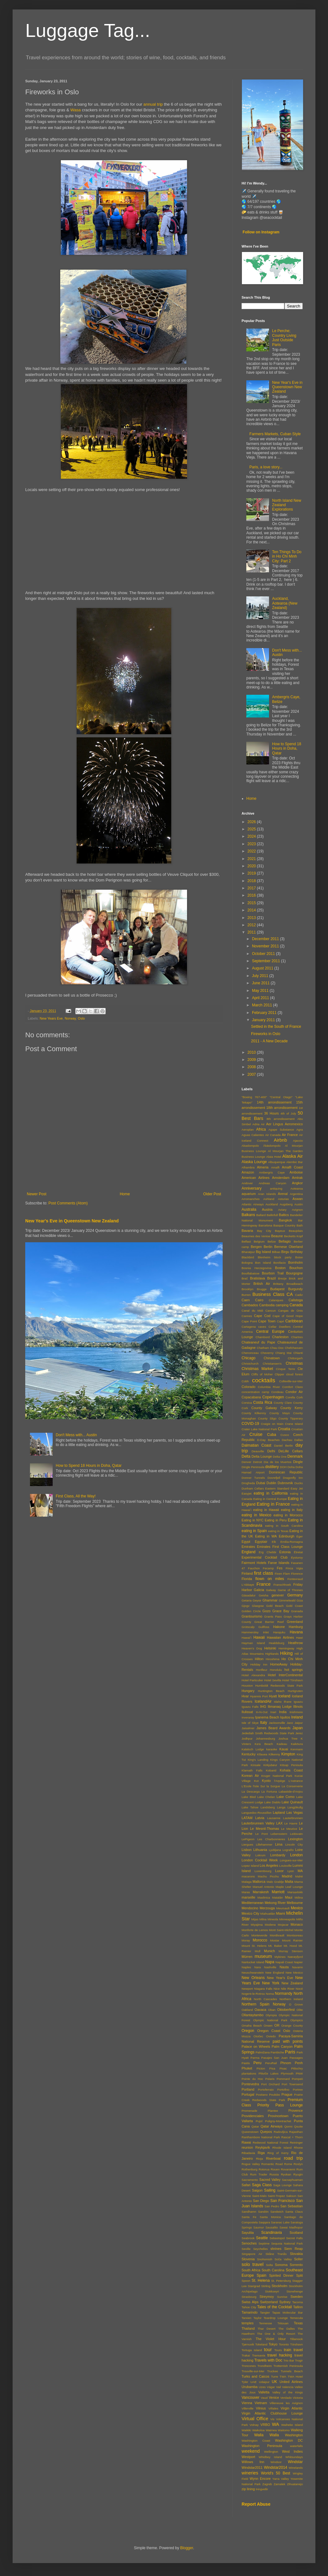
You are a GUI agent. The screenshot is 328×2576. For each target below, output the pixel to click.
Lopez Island (250, 1865)
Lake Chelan (266, 1797)
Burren (246, 1295)
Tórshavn (296, 2344)
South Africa (251, 2270)
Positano (261, 2094)
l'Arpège (279, 1781)
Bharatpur (248, 1252)
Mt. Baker (275, 1945)
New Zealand (292, 1983)
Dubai (260, 1483)
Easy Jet (297, 1488)
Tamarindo (249, 2312)
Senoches (249, 2243)
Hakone (279, 1627)
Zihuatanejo (295, 2484)
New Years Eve (51, 1018)
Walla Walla (266, 2435)
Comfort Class (292, 1387)
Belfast (246, 1241)
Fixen (278, 1573)
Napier (298, 1962)
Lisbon (247, 1850)
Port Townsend (292, 2084)
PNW (299, 2073)
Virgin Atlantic (292, 2408)
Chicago (248, 1358)
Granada (297, 1611)
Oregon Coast (268, 2031)
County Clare (283, 1402)
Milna (262, 1919)
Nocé (299, 1988)
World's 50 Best (275, 2473)
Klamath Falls (252, 1770)
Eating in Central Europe (270, 1499)
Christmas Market (257, 1369)
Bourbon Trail (273, 1273)
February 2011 (265, 1012)
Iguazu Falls (250, 1706)
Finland (247, 1573)
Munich (269, 1951)
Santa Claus (294, 2211)
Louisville (285, 1865)
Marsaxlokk (295, 1892)
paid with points (288, 2041)
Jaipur (299, 1722)
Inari (273, 1712)
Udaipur (264, 2382)
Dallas (298, 1440)
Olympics (296, 2020)
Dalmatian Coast (256, 1445)
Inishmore (296, 1712)
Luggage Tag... (87, 30)
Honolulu (276, 1669)
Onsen (268, 2025)
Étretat (298, 1552)
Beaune (277, 1236)
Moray (246, 1940)
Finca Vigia (294, 1568)
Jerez (299, 1733)
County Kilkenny (254, 1413)
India (282, 1712)
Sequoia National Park (287, 2243)
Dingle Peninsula (253, 1467)
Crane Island (294, 1424)
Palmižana (262, 2052)
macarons (248, 1876)
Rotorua (264, 2169)
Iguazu (298, 1701)
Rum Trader (258, 2174)
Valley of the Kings (287, 2392)
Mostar (274, 1940)
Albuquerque (276, 1162)
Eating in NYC (252, 1520)
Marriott (278, 1892)
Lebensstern (279, 1833)
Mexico (297, 1908)
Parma (254, 2057)
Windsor (276, 2462)
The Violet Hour (271, 2339)
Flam (286, 1573)
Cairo (259, 1300)
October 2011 (264, 953)
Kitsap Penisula (291, 1765)
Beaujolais (296, 1230)
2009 (252, 1059)
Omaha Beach (252, 2025)
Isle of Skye (250, 1722)
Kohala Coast (291, 1770)
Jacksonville (277, 1722)
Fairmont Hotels (254, 1563)
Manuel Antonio (263, 1886)
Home (125, 1194)
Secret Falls (294, 2238)
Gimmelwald (287, 1600)
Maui (288, 1897)
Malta (289, 1881)
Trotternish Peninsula (288, 2366)
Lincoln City (294, 1844)
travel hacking (279, 2355)
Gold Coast (294, 1605)
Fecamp (268, 1568)
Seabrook (248, 2238)
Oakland (247, 2009)
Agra (299, 1129)
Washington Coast (256, 2440)
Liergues (247, 1844)
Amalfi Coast (292, 1167)
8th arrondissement (280, 1119)
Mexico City (250, 1913)
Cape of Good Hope (287, 1316)
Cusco (284, 1435)
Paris (290, 2051)
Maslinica (263, 1897)
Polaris (269, 2079)
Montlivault (277, 1935)
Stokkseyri (272, 2291)
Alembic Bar (294, 1162)
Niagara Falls (263, 1988)
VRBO (265, 2425)
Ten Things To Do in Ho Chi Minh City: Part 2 (287, 556)
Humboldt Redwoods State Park (279, 1685)
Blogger (186, 2548)
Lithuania (260, 1850)
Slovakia (296, 2254)
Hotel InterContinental (285, 1675)
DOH (283, 1467)
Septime (263, 2243)
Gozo (266, 1611)
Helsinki (270, 1648)
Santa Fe (249, 2217)
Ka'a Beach (264, 1744)
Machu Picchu (268, 1876)
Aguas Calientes (253, 1135)
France (263, 1584)
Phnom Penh (291, 2063)
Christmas (294, 1363)
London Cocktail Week (260, 1860)
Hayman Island (253, 1643)
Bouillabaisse (251, 1273)
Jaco (290, 1722)
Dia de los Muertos (277, 1462)
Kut (256, 1781)
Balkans (248, 1215)
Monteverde (259, 1935)
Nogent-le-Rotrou (253, 1993)
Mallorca (259, 1881)
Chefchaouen (294, 1347)
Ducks (298, 1483)
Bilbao (276, 1252)
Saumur (258, 2227)
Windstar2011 (252, 2467)
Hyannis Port (259, 1696)
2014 (252, 910)
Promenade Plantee (260, 2110)
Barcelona (265, 1225)
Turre (274, 2376)
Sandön (263, 2211)
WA (275, 2424)
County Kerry (291, 1408)
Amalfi (275, 1167)
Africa (261, 1129)
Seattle (262, 2238)
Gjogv (245, 1605)
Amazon (248, 1172)
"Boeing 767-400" (254, 1097)
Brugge (262, 1289)
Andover (247, 1183)
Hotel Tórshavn (292, 1680)
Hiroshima (272, 1659)
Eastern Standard (277, 1488)
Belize (271, 1241)
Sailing (269, 2190)
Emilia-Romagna (291, 1541)
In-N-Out (261, 1712)
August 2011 (263, 968)
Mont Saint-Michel (281, 1930)
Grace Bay (280, 1611)
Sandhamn (249, 2211)
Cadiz (299, 1295)
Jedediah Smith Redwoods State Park (268, 1733)
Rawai (246, 2142)
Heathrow (295, 1643)
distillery (272, 1467)
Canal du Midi (252, 1310)
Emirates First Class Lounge (280, 1547)
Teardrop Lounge (276, 2318)
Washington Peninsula (262, 2446)
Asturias (283, 1199)
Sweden (296, 2296)
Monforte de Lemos (255, 1930)
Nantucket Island (253, 1962)
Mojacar (283, 1924)
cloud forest (294, 1374)
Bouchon (296, 1268)
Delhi (271, 1451)
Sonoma (281, 2265)
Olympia (271, 2015)
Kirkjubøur (270, 1765)
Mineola (272, 1919)
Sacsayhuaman (292, 2179)
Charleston (280, 1337)
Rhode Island (281, 2147)
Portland (248, 2089)
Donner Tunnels (253, 1477)
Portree (298, 2089)
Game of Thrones (290, 1590)
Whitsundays (294, 2457)
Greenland (295, 1622)
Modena (270, 1924)
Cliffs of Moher (262, 1374)
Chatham (263, 1347)
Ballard (261, 1215)
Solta (269, 2265)
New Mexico (294, 1972)
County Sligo (267, 1418)
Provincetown (278, 2116)
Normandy (283, 1993)
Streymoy (267, 2296)
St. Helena (261, 2280)
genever (278, 1595)
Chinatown (272, 1358)
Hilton (259, 1659)
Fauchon (254, 1568)
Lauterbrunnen (293, 1818)
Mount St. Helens (254, 1945)
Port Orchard (270, 2084)
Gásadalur (248, 1595)
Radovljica (281, 2132)
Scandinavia (271, 2232)
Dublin (271, 1483)
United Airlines (291, 2382)
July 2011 (260, 976)
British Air (261, 1283)
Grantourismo (252, 1616)
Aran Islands (267, 1194)
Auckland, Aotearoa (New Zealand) (284, 603)
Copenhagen (273, 1397)
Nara (257, 1967)
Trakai (246, 2355)
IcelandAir (263, 1701)
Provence (295, 2110)
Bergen (256, 1247)
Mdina (299, 1897)
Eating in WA (266, 1536)
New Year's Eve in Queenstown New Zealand (72, 1220)
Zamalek (279, 2484)
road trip (293, 2158)
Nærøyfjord (295, 1956)
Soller (298, 2259)
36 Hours (271, 1113)
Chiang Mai (283, 1353)
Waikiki (246, 2430)
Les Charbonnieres (271, 1839)
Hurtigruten (295, 1691)
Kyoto (266, 1781)
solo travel (252, 2264)
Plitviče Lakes (268, 2073)
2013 (252, 918)
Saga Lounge (282, 2185)
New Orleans (253, 1978)
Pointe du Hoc (252, 2079)
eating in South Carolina (284, 1525)
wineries (250, 2472)
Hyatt (273, 1696)
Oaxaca (260, 2009)
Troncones (249, 2366)
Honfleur (261, 1669)
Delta (246, 1456)
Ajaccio (298, 1140)
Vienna (247, 2403)
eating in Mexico (256, 1515)
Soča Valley (283, 2259)
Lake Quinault (292, 1802)
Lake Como (286, 1797)
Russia (273, 2174)
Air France (290, 1135)
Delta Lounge (262, 1456)
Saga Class (262, 2185)
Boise (299, 1257)
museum (263, 1956)
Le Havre (290, 1823)
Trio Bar (289, 2360)
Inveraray (248, 1717)
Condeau (277, 1392)
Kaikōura (297, 1744)
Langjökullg (295, 1807)
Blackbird (248, 1257)
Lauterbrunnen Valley (258, 1823)
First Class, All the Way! (76, 1496)
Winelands (296, 2467)
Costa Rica (262, 1402)
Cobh (245, 1381)
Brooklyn (247, 1289)
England (248, 1552)
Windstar (295, 2462)
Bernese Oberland (288, 1247)
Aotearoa (296, 1188)
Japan (297, 1728)
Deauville (258, 1451)
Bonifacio (279, 1262)
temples (248, 2323)
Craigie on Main (272, 1424)
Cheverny (267, 1353)
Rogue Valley (251, 2164)
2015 (252, 903)
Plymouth (287, 2073)
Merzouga (267, 1908)
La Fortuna (269, 1791)
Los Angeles (269, 1865)
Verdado (286, 2397)
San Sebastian (291, 2206)
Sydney (284, 2302)
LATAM (247, 1818)
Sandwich (277, 2211)
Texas (298, 2323)
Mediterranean (253, 1903)
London (296, 1855)
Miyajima (257, 1924)
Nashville (270, 1967)
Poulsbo (274, 2094)
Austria (267, 1209)
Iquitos (285, 1717)
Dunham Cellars (253, 1488)
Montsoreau (295, 1935)
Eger (299, 1536)
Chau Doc (277, 1347)
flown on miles (269, 1579)
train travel (293, 2350)
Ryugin (298, 2174)
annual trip (153, 104)
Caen (246, 1300)
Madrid (287, 1876)
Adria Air (258, 1124)
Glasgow (258, 1605)
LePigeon (248, 1839)
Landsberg (268, 1807)
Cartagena (249, 1326)
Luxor (279, 1871)
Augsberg (286, 1204)
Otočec (258, 2036)
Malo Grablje (275, 1881)
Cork (299, 1397)
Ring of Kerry (278, 2153)
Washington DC (289, 2440)
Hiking (286, 1653)
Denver (246, 1462)
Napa (269, 1962)
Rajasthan (296, 2132)
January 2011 (264, 1020)
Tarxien (246, 2318)
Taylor (258, 2318)
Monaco (297, 1924)
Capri (280, 1321)
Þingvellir (262, 2489)
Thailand (248, 2328)
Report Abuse (256, 2504)
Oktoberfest (286, 2009)
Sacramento (250, 2179)
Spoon (246, 2280)
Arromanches (251, 1199)
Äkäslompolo (272, 1145)
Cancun (270, 1310)
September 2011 (266, 961)
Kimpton (288, 1754)
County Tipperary (290, 1418)
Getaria (246, 1600)
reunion (247, 2147)
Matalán (277, 1897)
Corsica (247, 1402)
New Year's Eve (280, 1978)
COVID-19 (250, 1423)
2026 (252, 822)
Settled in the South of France (276, 1026)
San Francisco (282, 2200)
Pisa (272, 2068)
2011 (252, 932)
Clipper (279, 1374)
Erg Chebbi (267, 1552)
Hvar (245, 1696)
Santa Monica (270, 2217)
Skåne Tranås (276, 2254)
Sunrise (282, 2296)
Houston (247, 1685)
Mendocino (250, 1908)
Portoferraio (266, 2089)
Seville (246, 2249)
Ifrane (288, 1701)
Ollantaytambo (253, 2015)
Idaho (278, 1701)
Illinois (298, 1706)
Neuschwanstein (253, 1972)
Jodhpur (247, 1738)
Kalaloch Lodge (253, 1749)
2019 (252, 873)
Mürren (247, 1956)
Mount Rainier (292, 1940)
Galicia (259, 1590)
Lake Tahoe (250, 1807)
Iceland (284, 1696)
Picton (261, 2068)
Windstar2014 (275, 2467)
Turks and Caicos (255, 2376)
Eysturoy (297, 1557)
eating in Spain (254, 1531)
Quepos (266, 2132)
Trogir (299, 2360)
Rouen (275, 2169)
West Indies (292, 2451)
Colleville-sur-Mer (291, 1381)
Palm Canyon (282, 2046)
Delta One (279, 1456)
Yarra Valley (280, 2478)
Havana (296, 1632)
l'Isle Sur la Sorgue (266, 1786)
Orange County (292, 2025)
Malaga (246, 1881)
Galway (271, 1590)
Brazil (271, 1278)
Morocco (260, 1940)
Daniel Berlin (283, 1445)
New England (274, 1972)
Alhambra (248, 1167)
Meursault (283, 1908)
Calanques (276, 1300)
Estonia (285, 1552)
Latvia (259, 1818)
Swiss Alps (250, 2302)
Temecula (296, 2318)
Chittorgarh (295, 1358)
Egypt (246, 1541)
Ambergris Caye (271, 1172)
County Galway (264, 1408)
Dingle (298, 1462)
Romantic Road (272, 2164)
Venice (274, 2397)
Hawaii (259, 1637)
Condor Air (294, 1392)
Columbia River (269, 1387)
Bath (299, 1225)
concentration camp (255, 1392)
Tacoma (297, 2302)
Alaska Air (292, 1156)
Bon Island (263, 1262)
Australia (249, 1209)
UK (274, 2382)
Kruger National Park (276, 1775)
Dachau (287, 1440)
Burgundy (295, 1289)
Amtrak (297, 1178)
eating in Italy (292, 1510)
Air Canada (273, 1135)
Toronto (284, 2344)
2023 (252, 844)
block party (282, 1257)
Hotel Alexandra (253, 1675)
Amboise (296, 1172)
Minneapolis (287, 1919)
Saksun (291, 2196)
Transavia (258, 2355)
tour (268, 2349)
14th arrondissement (274, 1102)
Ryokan (286, 2174)
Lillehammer (264, 1844)
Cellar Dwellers (280, 1326)
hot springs (293, 1669)
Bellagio (284, 1241)
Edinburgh (286, 1536)
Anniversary (251, 1188)
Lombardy (277, 1855)
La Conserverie (292, 1786)
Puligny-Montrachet (278, 2121)
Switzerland (269, 2302)
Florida (247, 1579)
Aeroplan (248, 1129)
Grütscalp (248, 1627)
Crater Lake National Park (259, 1429)
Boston (280, 1268)
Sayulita (248, 2232)
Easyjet (246, 1493)
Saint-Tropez (276, 2196)
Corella (290, 1397)
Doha (291, 1467)
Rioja (259, 2158)
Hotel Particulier (252, 1680)
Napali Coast (284, 1962)
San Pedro (272, 2206)
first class (263, 1573)
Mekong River (275, 1903)
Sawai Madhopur (291, 2227)
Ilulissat (247, 1712)
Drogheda (248, 1483)
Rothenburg (249, 2169)
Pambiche (277, 2052)
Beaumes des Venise (256, 1236)
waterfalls (296, 2446)
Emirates (248, 1547)
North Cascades (265, 1999)
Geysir (257, 1600)
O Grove (296, 2004)
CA (290, 1294)
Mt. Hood (290, 1945)
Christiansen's (272, 1363)
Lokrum (260, 1855)
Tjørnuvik (248, 2344)
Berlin (268, 1247)
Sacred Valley (269, 2179)
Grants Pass (273, 1616)
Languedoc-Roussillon (257, 1812)
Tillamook (296, 2339)
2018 (252, 881)
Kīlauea (262, 1754)
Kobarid (271, 1770)
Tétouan (282, 2323)
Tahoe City (249, 2307)
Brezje (282, 1278)
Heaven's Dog (252, 1648)
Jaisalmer (248, 1728)
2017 (252, 888)
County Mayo (279, 1413)
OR (276, 2025)
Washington (294, 2435)
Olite (299, 2009)
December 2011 (266, 939)
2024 (252, 836)
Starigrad (254, 2286)
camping (282, 1305)
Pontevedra (250, 2084)
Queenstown (250, 2132)
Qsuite (298, 2126)
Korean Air (250, 1775)
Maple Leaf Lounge (289, 1886)
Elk (274, 1541)
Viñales (273, 2408)
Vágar (271, 2387)
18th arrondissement (281, 1107)
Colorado (248, 1387)
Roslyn (298, 2164)
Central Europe (270, 1331)
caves (262, 1326)
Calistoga (296, 1300)
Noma (270, 1993)
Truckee (272, 2371)
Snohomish (264, 2259)
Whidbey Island (270, 2457)
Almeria (263, 1167)
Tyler (245, 2382)
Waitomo (284, 2430)
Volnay (254, 2425)
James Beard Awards (273, 1728)
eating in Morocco (288, 1515)
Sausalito (272, 2227)
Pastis (246, 2063)
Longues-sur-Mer (291, 1860)
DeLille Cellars (290, 1451)
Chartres (297, 1337)
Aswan (298, 1199)
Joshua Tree (287, 1738)
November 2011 (266, 946)
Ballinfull (272, 1215)
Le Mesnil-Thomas (264, 1828)
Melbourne (295, 1903)
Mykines (279, 1956)
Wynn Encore (260, 2478)
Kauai (283, 1749)
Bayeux (280, 1230)
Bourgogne (294, 1273)
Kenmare (296, 1749)
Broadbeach (294, 1283)
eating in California (271, 1493)
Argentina (296, 1194)
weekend (251, 2451)
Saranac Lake (280, 2222)
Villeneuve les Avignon (286, 2403)
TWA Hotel (295, 2376)
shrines (275, 2249)
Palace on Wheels (256, 2046)
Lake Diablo (272, 1802)
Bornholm (295, 1262)
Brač (245, 1278)
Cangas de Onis (290, 1310)
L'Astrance (296, 1781)
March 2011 (262, 1005)
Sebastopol (277, 2238)
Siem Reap (293, 2249)
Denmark (295, 1456)
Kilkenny (274, 1754)
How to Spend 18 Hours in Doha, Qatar (89, 1465)
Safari (246, 2185)
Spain (261, 2275)
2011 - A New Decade (269, 1041)
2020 (252, 866)
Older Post (212, 1194)
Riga (261, 2153)
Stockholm (279, 2286)
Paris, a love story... (265, 467)
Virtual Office (255, 2418)
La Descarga (251, 1791)
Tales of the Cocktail (274, 2307)
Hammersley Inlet (255, 1632)
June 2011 (261, 983)
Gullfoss (263, 1627)
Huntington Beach (271, 1691)
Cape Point (249, 1321)
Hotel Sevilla (272, 1680)
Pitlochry (297, 2068)
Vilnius (261, 2408)
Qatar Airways (272, 2126)
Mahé (299, 1876)
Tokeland (261, 2344)
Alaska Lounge (254, 1162)
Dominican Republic (286, 1472)
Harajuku (279, 1632)
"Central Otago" (281, 1097)
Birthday (296, 1252)
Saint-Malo (259, 2196)
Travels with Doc (268, 2360)
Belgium (259, 1241)
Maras (246, 1892)
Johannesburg (265, 1738)
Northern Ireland (291, 1999)
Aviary (282, 1209)
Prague (286, 2094)
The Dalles (286, 2328)
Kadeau (282, 1744)
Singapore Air (252, 2254)
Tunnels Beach (292, 2371)
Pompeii (297, 2079)
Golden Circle (251, 1611)
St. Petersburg (281, 2280)
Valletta (263, 2392)
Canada (296, 1305)
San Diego (261, 2201)
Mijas (254, 1919)
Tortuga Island (252, 2350)
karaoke (271, 1749)
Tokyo (273, 2344)
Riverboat (273, 2158)
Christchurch (250, 1363)
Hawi (299, 1637)
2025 (252, 829)
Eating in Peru (275, 1520)
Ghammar (270, 1600)
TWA (283, 2376)
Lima (278, 1844)
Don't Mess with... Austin (76, 1435)
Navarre (297, 1967)
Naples (246, 1967)
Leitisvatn (296, 1833)
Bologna (247, 1262)
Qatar (255, 2126)
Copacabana (251, 1397)
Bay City (264, 1230)
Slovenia (248, 2259)
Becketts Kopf (293, 1236)
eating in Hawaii (266, 1510)
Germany (295, 1595)
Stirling (265, 2286)
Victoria (298, 2397)
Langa (281, 1807)
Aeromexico (294, 1124)
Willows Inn (253, 2462)
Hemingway (286, 1648)
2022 (252, 851)
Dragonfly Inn (293, 1477)
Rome (288, 2164)
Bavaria (247, 1230)
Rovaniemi (288, 2169)
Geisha (263, 1595)
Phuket (247, 2068)
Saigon (257, 2190)
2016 (252, 895)
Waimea (271, 2430)
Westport (248, 2457)
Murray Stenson (291, 1951)
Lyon (290, 1871)
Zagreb (267, 2484)
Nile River (288, 1988)
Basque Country (284, 1225)
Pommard (283, 2079)
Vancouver (250, 2397)
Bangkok (285, 1220)
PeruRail (271, 2063)
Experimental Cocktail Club (265, 1557)
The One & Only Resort (276, 2333)
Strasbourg (249, 2296)
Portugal (248, 2094)
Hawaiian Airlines (280, 1637)
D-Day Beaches (268, 1440)
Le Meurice (289, 1828)
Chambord (262, 1337)
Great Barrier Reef (269, 1622)
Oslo (81, 1018)
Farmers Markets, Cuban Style (275, 434)
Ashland (268, 1199)
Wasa (75, 110)
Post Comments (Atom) (68, 1203)
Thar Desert (267, 2328)
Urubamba (249, 2387)
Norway (70, 1018)
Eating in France (273, 1504)
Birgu (285, 1252)
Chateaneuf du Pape (258, 1342)
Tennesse (265, 2323)
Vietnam (261, 2403)
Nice (277, 1988)
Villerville (248, 2408)
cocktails (263, 1380)
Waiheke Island (292, 2425)
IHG (263, 1706)
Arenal (283, 1194)
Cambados (250, 1305)
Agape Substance (281, 1129)
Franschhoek (282, 1584)
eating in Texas (278, 1531)
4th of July (288, 1113)
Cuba (271, 1434)
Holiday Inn (258, 1664)
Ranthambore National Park (261, 2137)
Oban (271, 2009)
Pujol (259, 2121)
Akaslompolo (250, 1145)
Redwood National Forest (270, 2142)
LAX (279, 1823)
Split (299, 2275)
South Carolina (272, 2270)
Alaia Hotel (273, 1156)
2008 (252, 1067)
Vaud (264, 2397)
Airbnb (280, 1140)
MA (300, 1871)
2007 (252, 1074)
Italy (263, 1722)
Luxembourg (263, 1871)
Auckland (272, 1204)
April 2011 (261, 998)
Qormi (288, 2126)
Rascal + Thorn (292, 2137)
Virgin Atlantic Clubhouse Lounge (272, 2413)
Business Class (268, 1294)
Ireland (297, 1717)
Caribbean (294, 1321)
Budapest (277, 1289)
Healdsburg (276, 1643)
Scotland (296, 2232)
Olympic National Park (270, 2020)
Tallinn (298, 2307)
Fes (280, 1568)
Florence (297, 1573)
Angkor (297, 1183)
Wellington (271, 2451)
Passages (296, 2057)
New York (270, 1983)
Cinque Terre (285, 1369)
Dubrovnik (285, 1483)
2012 (252, 925)
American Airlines (255, 1178)
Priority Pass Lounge (280, 2105)
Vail (278, 2387)
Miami (280, 1913)
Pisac (283, 2068)
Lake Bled (249, 1797)
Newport (247, 1988)
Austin (298, 1204)
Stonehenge (294, 2291)
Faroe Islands (279, 1563)
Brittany (278, 1283)
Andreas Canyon (272, 1183)
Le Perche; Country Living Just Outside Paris (284, 338)
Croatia (284, 1429)
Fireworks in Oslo (265, 1034)
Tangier (265, 2312)
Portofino (283, 2089)
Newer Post (36, 1194)
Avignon (297, 1209)
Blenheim (264, 1257)
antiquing (276, 1188)
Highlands (272, 1653)
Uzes (262, 2387)
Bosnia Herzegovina (257, 1268)
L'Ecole (246, 1786)
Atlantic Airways (253, 1204)
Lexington (295, 1839)
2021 (252, 859)
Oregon (248, 2031)
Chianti (298, 1353)
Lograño (288, 1850)
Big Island (263, 1252)
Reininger (296, 2142)
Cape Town (267, 1321)
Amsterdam (281, 1178)
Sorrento (296, 2265)
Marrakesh (261, 1892)
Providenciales (253, 2116)
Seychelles (260, 2249)
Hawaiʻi (246, 1637)
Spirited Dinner (281, 2275)
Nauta (284, 1967)
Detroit (257, 1462)
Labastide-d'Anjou (290, 1791)
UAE (253, 2382)
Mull (258, 1951)
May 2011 (261, 990)
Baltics (284, 1215)
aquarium (249, 1194)
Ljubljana (275, 1850)
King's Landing (258, 1759)
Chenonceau (250, 1353)
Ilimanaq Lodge (280, 1706)
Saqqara (264, 2222)
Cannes (247, 1316)
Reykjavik (262, 2147)
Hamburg (296, 1627)
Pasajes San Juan (274, 2057)
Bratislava (257, 1278)
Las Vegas (294, 1812)
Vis (272, 2419)
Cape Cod (262, 1316)
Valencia (287, 2387)
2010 (252, 1052)
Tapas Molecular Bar (287, 2312)
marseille (248, 1897)
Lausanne (273, 1818)
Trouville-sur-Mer (253, 2371)
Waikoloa (258, 2430)
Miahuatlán (267, 1913)
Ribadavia (248, 2153)
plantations (249, 2073)
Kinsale (256, 1765)
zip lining (248, 2489)
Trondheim (264, 2366)
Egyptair (261, 1541)
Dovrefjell (273, 1477)
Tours (278, 2350)
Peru (257, 2063)
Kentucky (248, 1754)
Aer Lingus (274, 1124)
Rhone (298, 2147)
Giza (299, 1600)
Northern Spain (255, 2004)
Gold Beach (275, 1605)
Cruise (256, 1434)
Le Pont (261, 1833)
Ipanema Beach (267, 1717)
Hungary (248, 1691)
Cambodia (266, 1305)
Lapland (279, 1812)
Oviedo (271, 2036)
